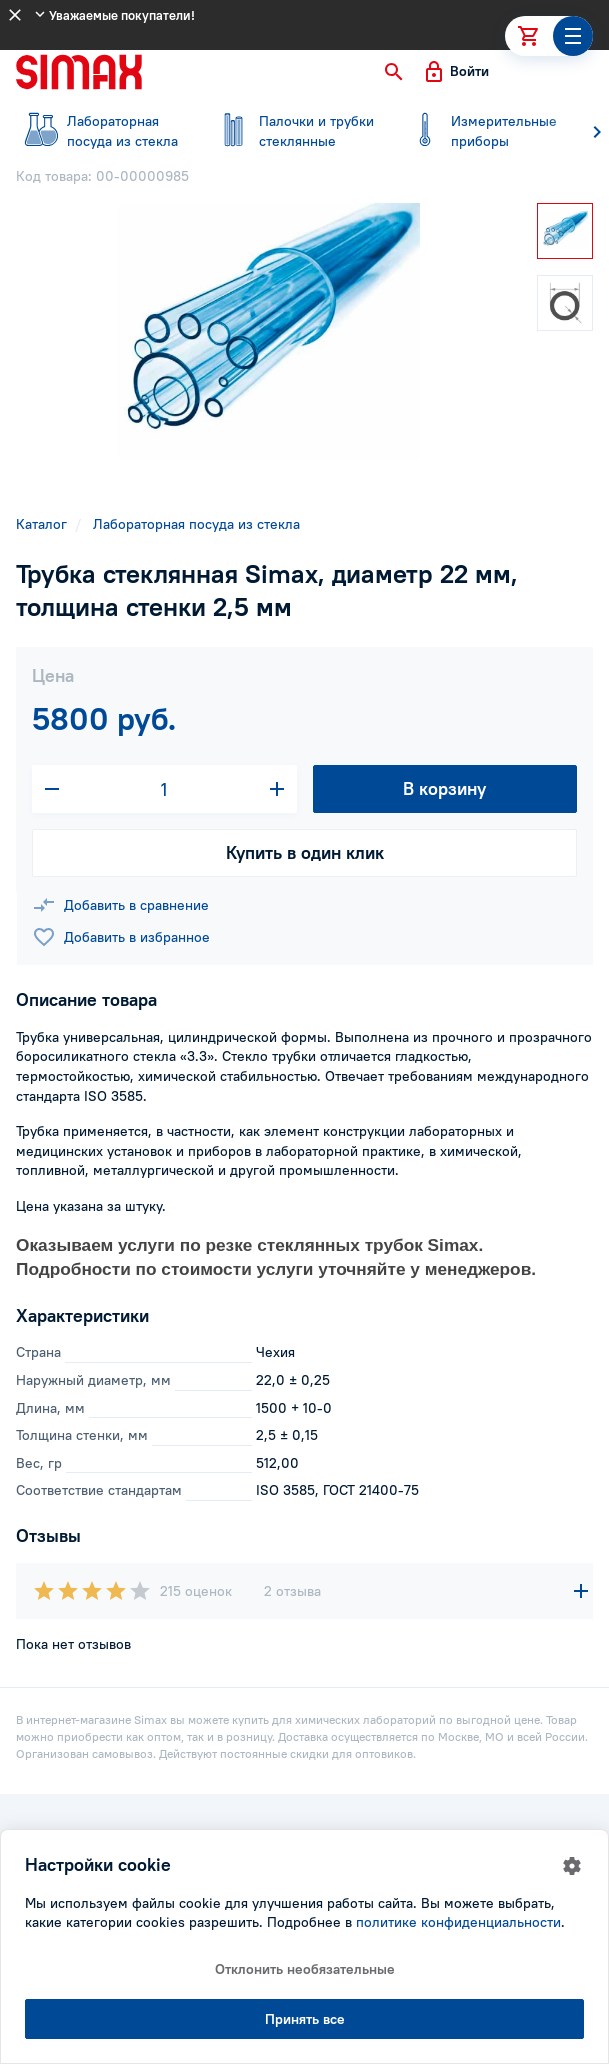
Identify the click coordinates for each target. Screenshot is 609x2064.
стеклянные (292, 131)
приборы (484, 131)
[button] (394, 72)
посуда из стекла (100, 131)
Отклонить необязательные (305, 1969)
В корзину (444, 788)
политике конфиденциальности (458, 1922)
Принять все (305, 2019)
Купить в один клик (305, 852)
